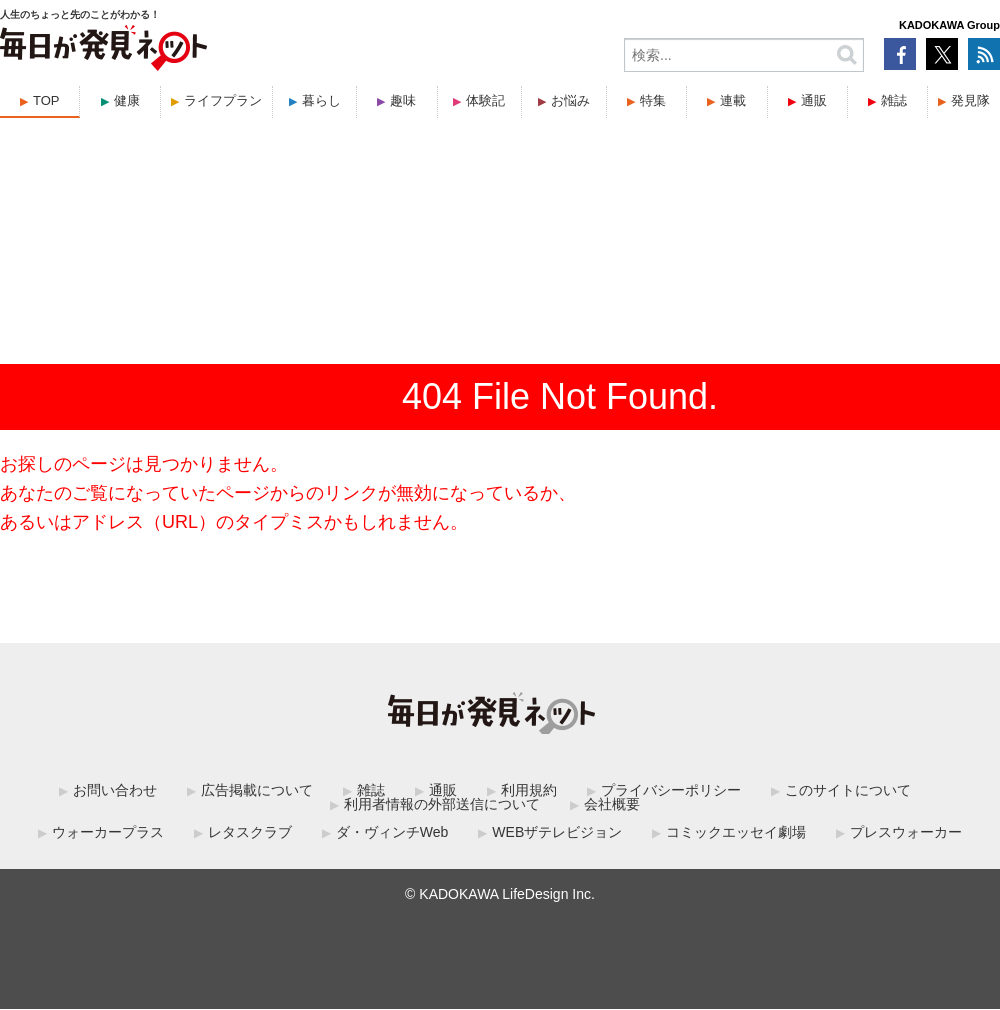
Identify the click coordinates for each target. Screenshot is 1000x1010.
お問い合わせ (115, 790)
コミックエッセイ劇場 (736, 832)
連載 (733, 100)
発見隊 (970, 100)
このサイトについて (848, 790)
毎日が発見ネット (116, 48)
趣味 (403, 100)
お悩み (570, 100)
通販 (814, 100)
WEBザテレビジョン (557, 832)
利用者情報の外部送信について (442, 804)
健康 (127, 100)
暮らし (321, 100)
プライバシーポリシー (671, 790)
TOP (46, 100)
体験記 (485, 100)
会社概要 (612, 804)
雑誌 (894, 100)
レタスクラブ (250, 832)
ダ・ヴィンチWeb (392, 832)
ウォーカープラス (108, 832)
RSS (984, 54)
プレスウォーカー (906, 832)
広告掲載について (257, 790)
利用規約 (529, 790)
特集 (653, 100)
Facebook (900, 54)
